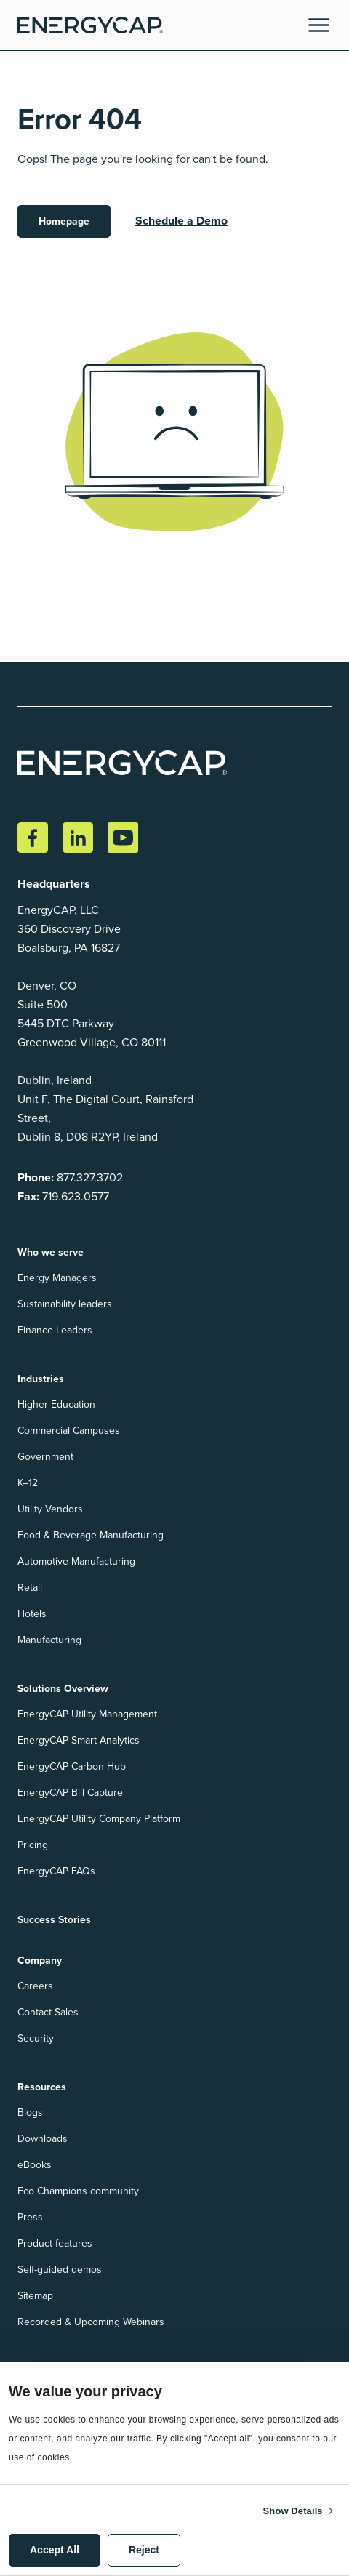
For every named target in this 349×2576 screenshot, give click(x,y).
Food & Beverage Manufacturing (90, 1535)
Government (45, 1456)
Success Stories (54, 1919)
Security (35, 2038)
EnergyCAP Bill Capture (70, 1792)
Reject (144, 2550)
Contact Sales (48, 2012)
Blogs (30, 2112)
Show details (293, 2510)
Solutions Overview (62, 1688)
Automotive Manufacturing (76, 1561)
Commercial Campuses (68, 1430)
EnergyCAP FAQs (56, 1871)
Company (39, 1960)
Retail (29, 1587)
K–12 (27, 1482)
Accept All (54, 2550)
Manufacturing (49, 1640)
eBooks (34, 2164)
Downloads (42, 2138)
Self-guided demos (59, 2269)
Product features (54, 2243)
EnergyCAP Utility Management (87, 1714)
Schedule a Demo (181, 220)
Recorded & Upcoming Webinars (90, 2322)
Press (30, 2217)
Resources (41, 2086)
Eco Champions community (78, 2191)
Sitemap (35, 2295)
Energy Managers (57, 1277)
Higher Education (56, 1404)
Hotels (32, 1613)
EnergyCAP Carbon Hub (71, 1766)
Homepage (64, 221)
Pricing (32, 1845)
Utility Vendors (50, 1509)
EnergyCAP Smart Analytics (78, 1740)
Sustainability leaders (64, 1304)
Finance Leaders (54, 1330)
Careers (35, 1986)
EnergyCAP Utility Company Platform (98, 1818)
